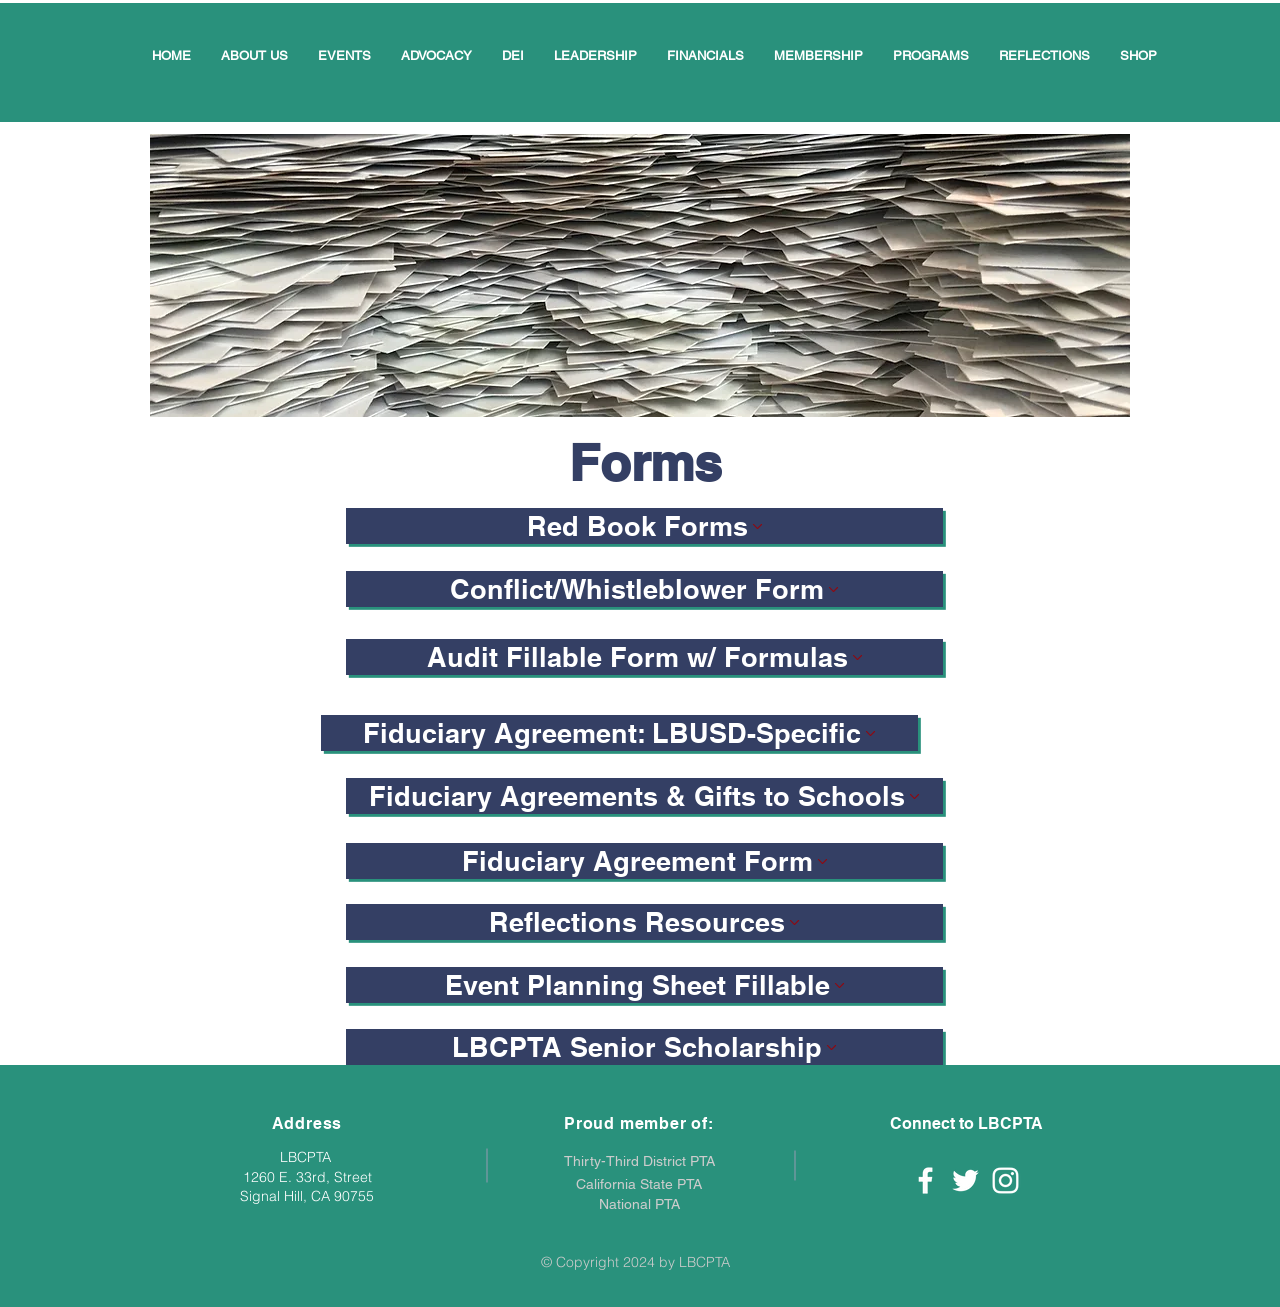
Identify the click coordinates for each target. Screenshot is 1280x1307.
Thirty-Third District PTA (639, 1161)
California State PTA (639, 1184)
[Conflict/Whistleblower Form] (644, 589)
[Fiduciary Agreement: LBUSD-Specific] (619, 733)
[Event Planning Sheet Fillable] (644, 985)
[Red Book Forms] (644, 526)
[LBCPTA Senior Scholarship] (644, 1047)
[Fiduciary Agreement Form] (644, 861)
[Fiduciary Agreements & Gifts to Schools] (644, 796)
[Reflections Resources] (644, 922)
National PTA (639, 1204)
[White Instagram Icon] (1005, 1180)
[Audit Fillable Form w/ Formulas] (644, 657)
